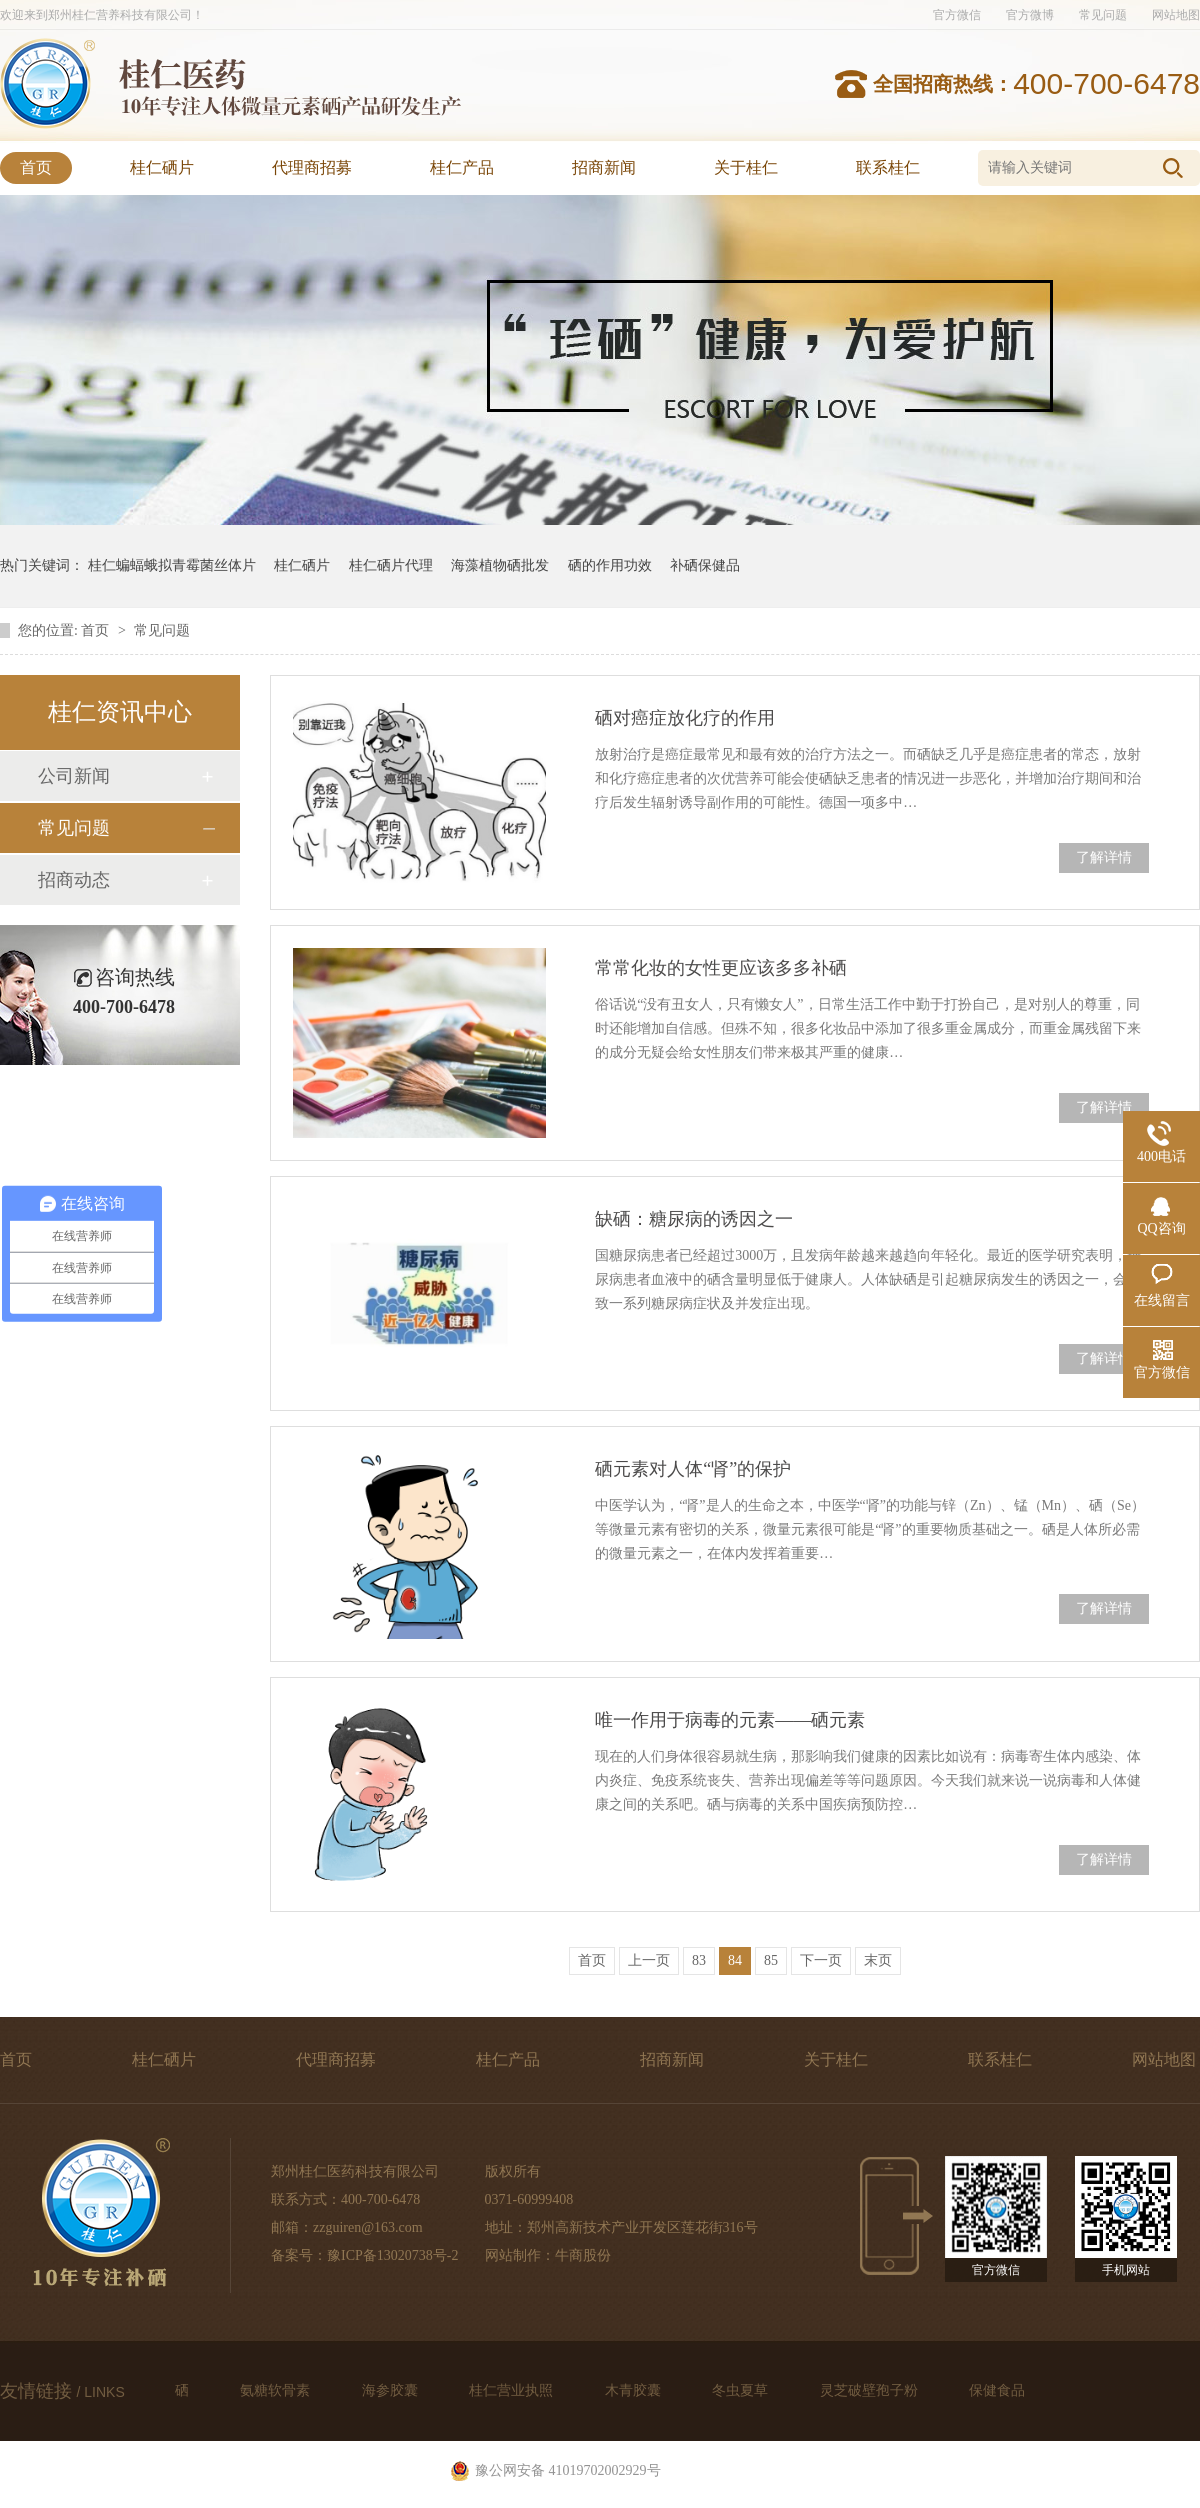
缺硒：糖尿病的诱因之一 (694, 1219)
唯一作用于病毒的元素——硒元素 (730, 1720)
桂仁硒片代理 (391, 565)
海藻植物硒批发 (500, 565)
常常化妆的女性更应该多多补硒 (721, 968)
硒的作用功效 (610, 565)
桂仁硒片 (162, 167)
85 (771, 1960)
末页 (878, 1960)
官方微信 (957, 15)
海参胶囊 (392, 2390)
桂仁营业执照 (513, 2390)
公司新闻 (74, 776)
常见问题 (1103, 15)
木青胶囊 (635, 2390)
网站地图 (1176, 15)
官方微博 (1030, 15)
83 (699, 1960)
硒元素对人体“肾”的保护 (693, 1469)
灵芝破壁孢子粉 (871, 2390)
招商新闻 (604, 167)
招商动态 (74, 880)
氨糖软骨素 (277, 2390)
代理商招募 (312, 167)
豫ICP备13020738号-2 (392, 2255)
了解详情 (1104, 857)
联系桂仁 (888, 167)
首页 (36, 167)
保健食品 (997, 2390)
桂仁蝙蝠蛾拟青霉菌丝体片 (172, 565)
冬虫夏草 (742, 2390)
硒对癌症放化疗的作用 (685, 718)
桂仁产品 (462, 167)
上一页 (649, 1960)
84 (735, 1960)
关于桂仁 (746, 167)
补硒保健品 (705, 565)
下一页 (821, 1960)
